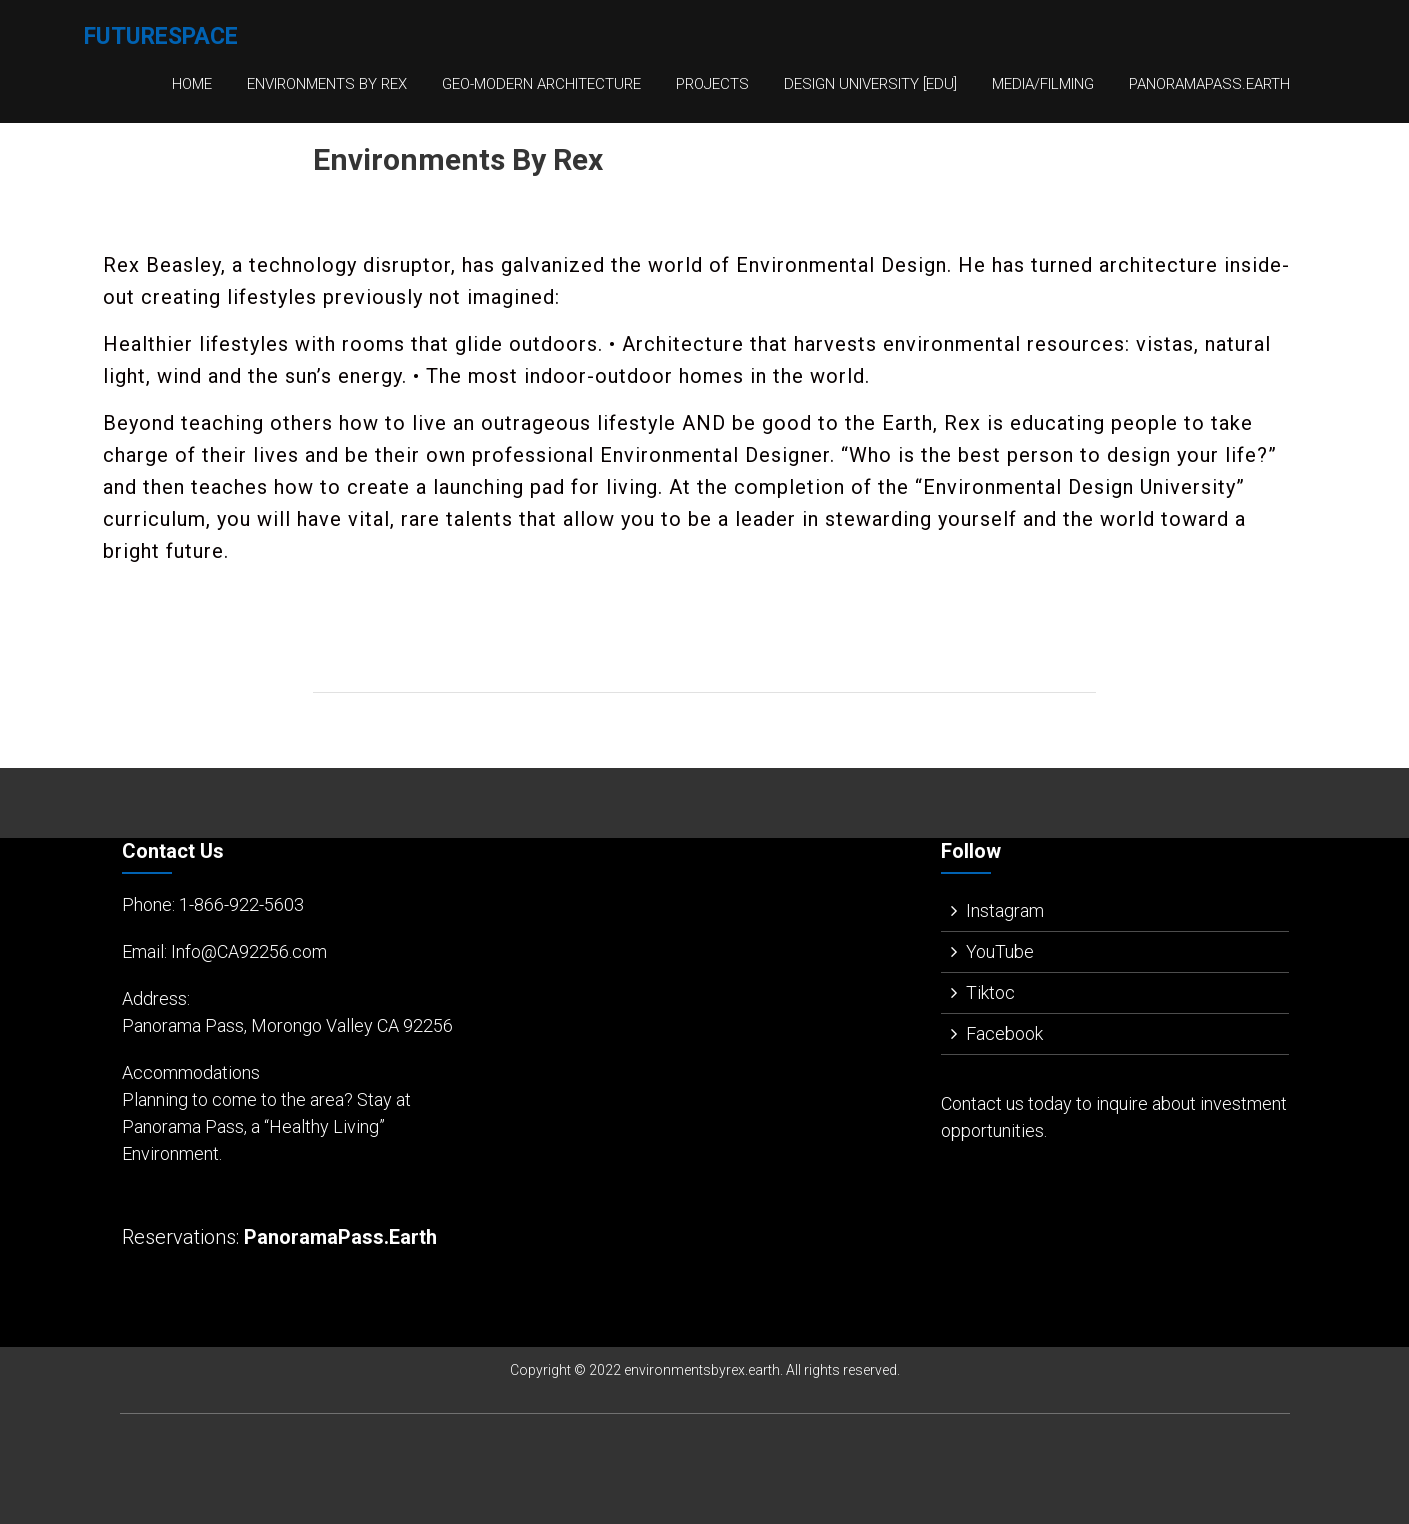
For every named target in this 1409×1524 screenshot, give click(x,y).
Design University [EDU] (870, 84)
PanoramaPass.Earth (1209, 84)
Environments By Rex (327, 84)
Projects (712, 84)
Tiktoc (990, 992)
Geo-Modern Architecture (541, 84)
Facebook (1004, 1033)
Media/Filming (1043, 84)
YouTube (1000, 951)
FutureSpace (161, 36)
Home (192, 84)
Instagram (1005, 910)
